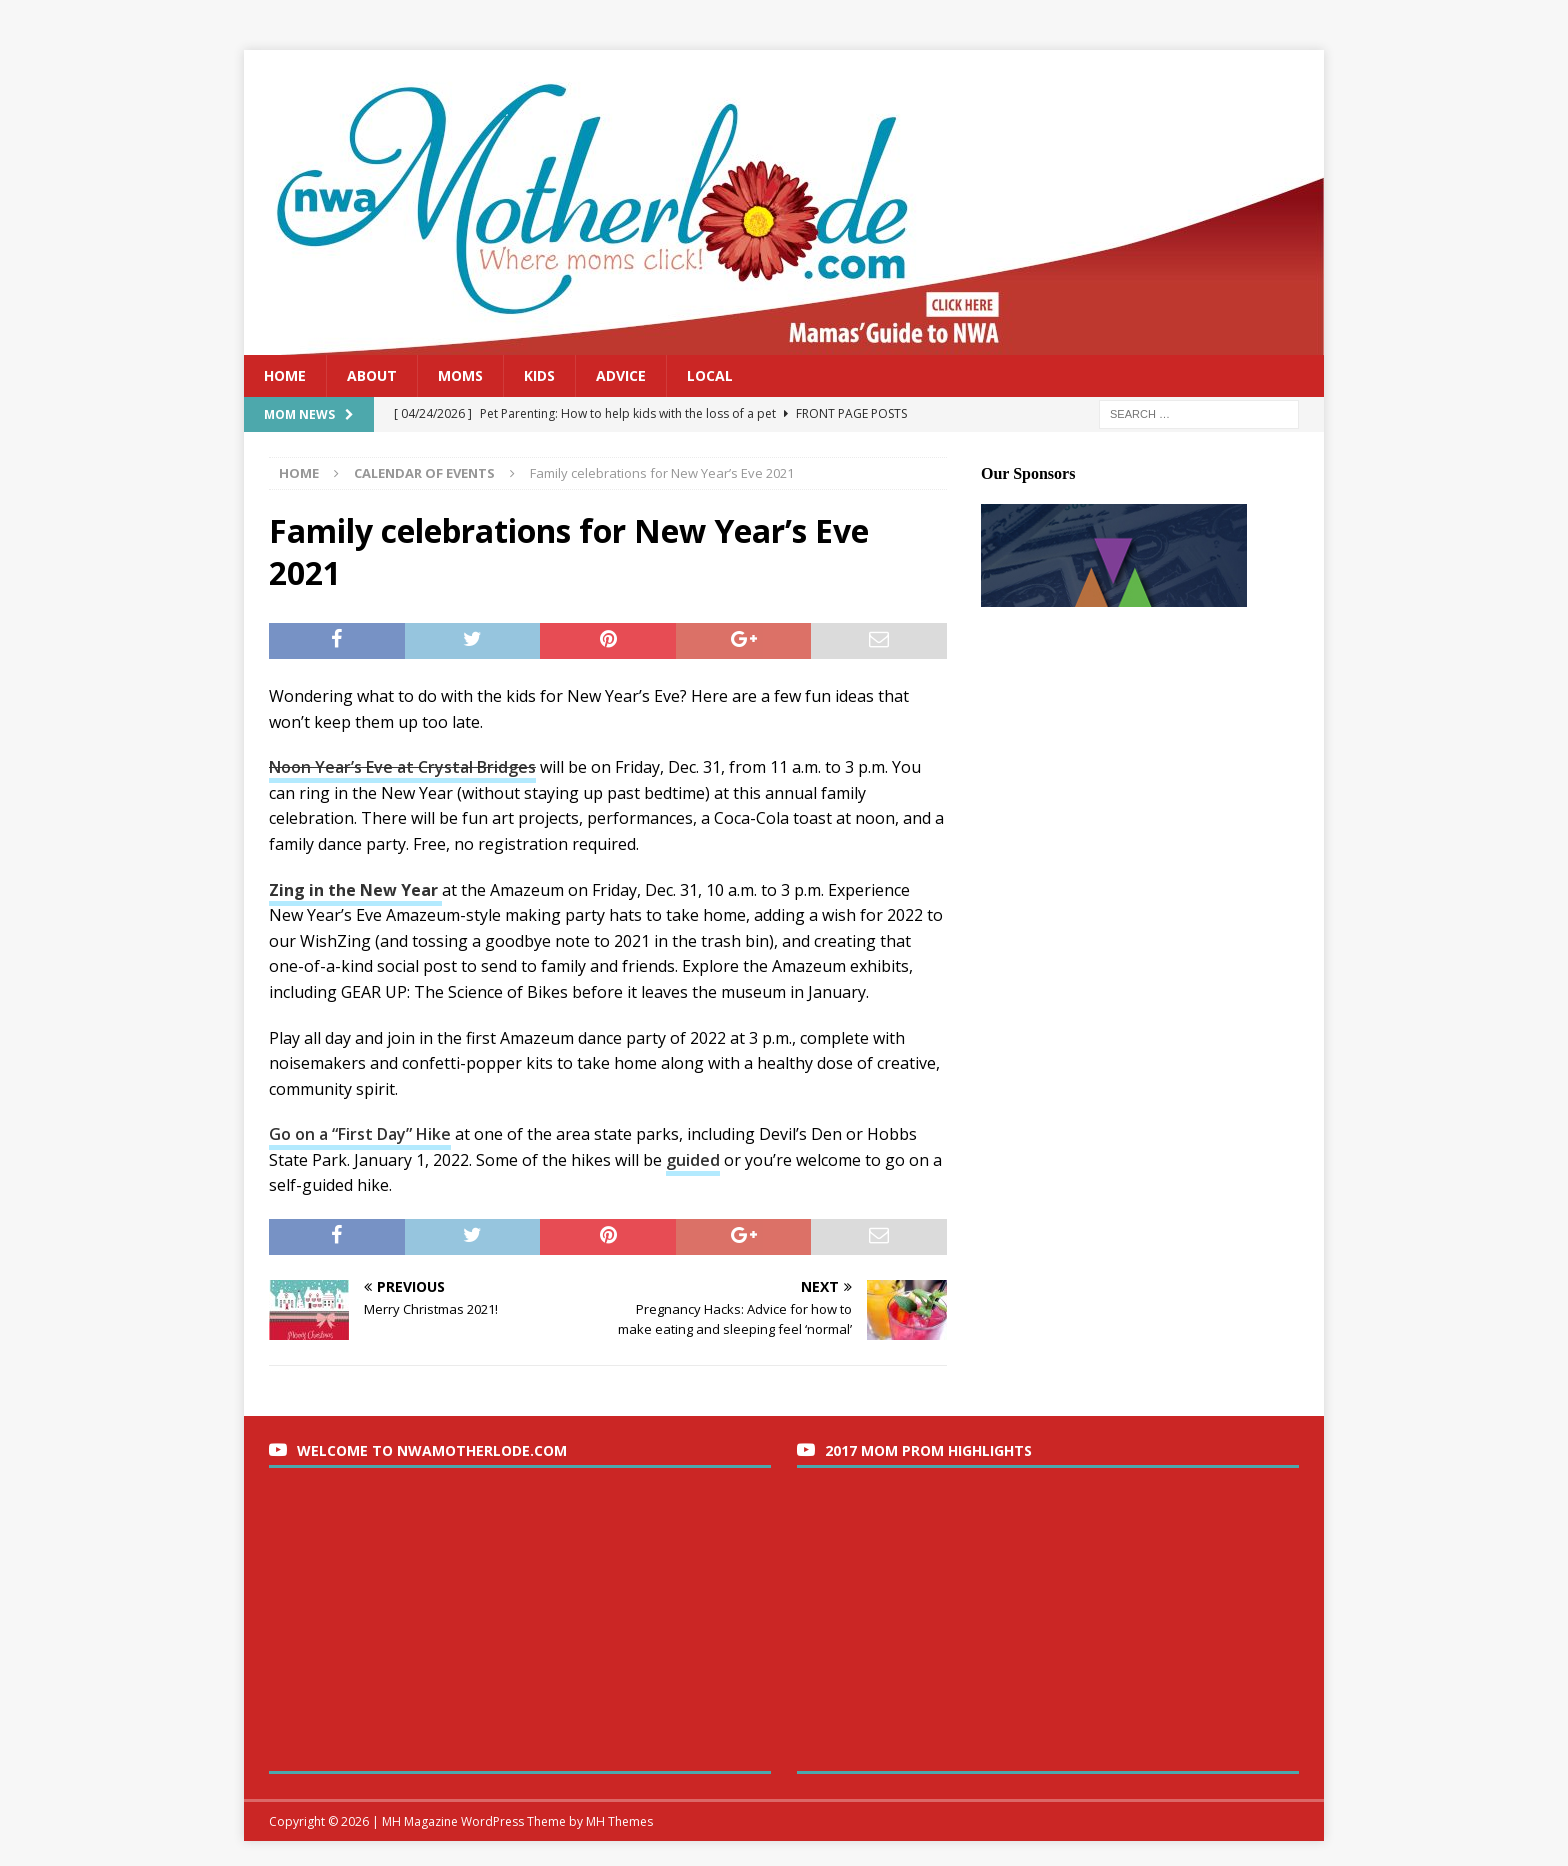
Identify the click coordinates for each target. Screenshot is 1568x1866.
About (372, 375)
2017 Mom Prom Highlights (928, 1450)
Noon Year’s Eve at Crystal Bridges (402, 767)
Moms (460, 375)
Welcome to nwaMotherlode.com (432, 1450)
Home (285, 375)
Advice (621, 375)
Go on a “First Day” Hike (360, 1134)
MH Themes (619, 1821)
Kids (539, 375)
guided (693, 1160)
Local (710, 375)
